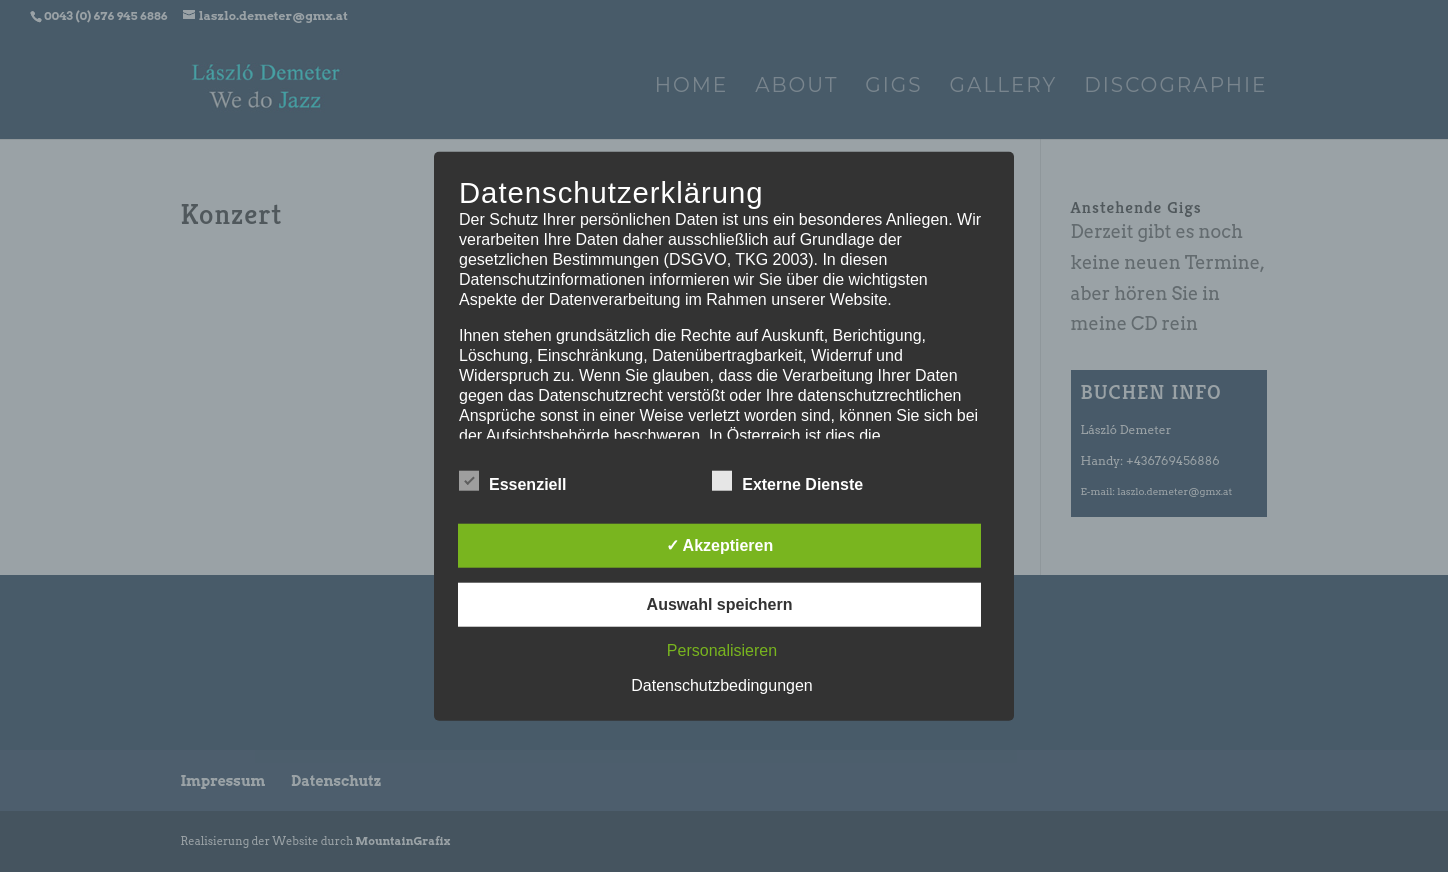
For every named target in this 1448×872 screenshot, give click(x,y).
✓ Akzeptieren (720, 544)
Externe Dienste (787, 481)
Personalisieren (722, 649)
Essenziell (512, 481)
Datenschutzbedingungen (721, 684)
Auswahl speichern (720, 603)
